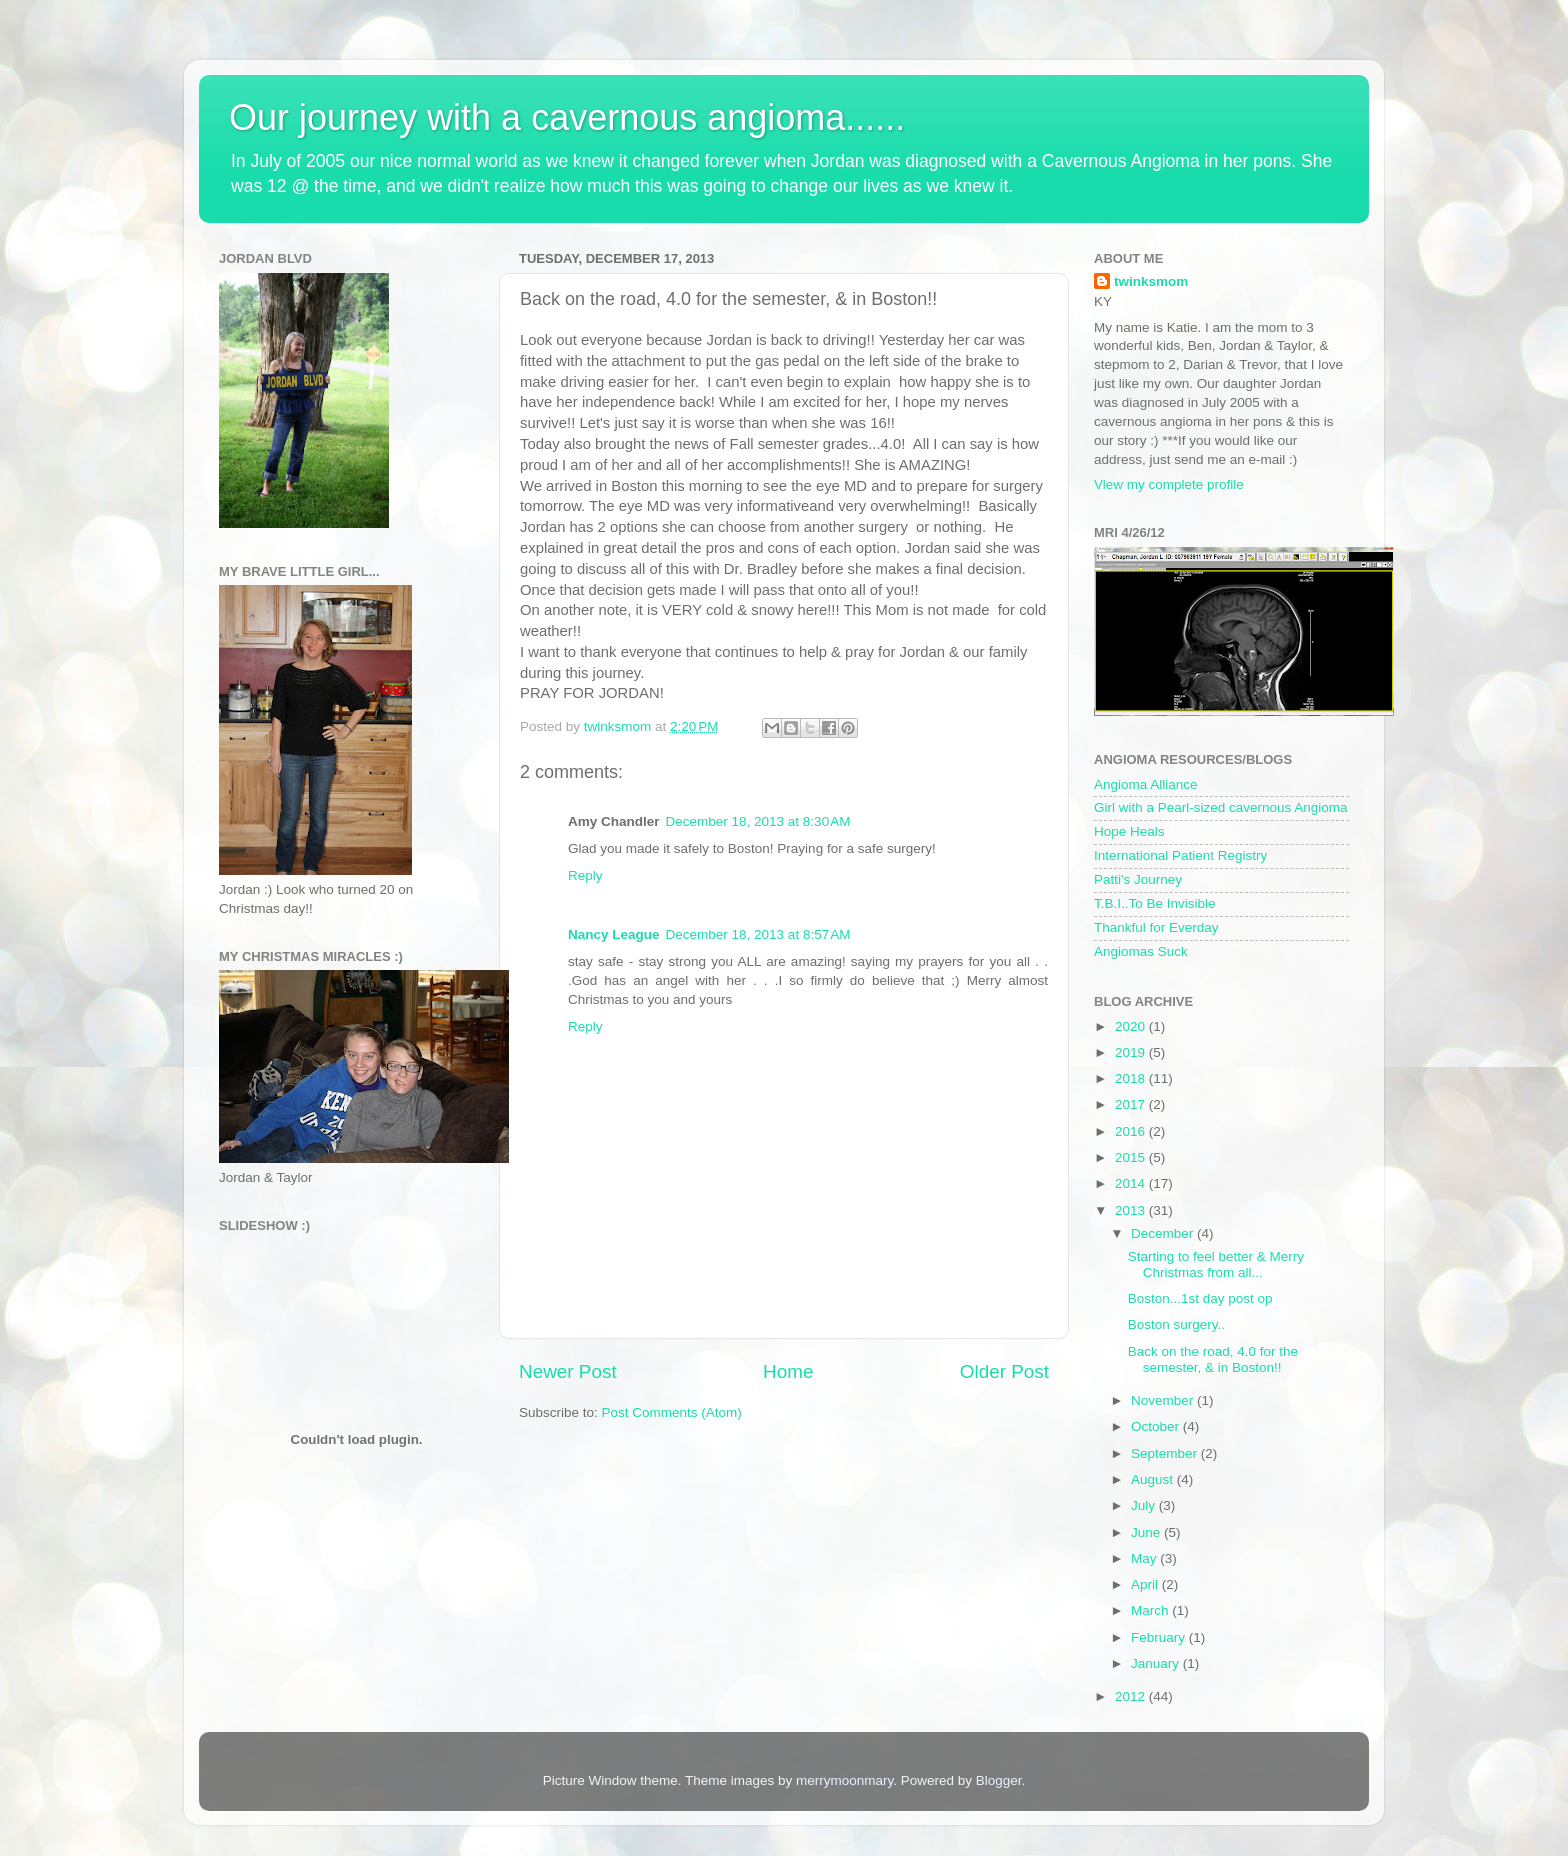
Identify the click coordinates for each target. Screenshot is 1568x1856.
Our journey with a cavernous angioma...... (567, 117)
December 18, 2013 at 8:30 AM (758, 821)
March (1151, 1610)
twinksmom (1151, 281)
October (1157, 1426)
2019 (1132, 1052)
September (1166, 1453)
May (1145, 1558)
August (1154, 1479)
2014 (1132, 1183)
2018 (1132, 1078)
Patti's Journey (1138, 879)
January (1157, 1663)
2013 (1132, 1210)
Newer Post (568, 1371)
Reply (585, 875)
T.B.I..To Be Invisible (1155, 903)
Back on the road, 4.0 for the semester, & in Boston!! (1213, 1359)
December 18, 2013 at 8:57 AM (758, 934)
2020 (1132, 1026)
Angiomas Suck (1141, 951)
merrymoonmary (844, 1780)
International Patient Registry (1180, 855)
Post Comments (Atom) (672, 1412)
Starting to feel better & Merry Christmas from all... (1216, 1264)
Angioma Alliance (1146, 784)
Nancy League (614, 934)
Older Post (1004, 1371)
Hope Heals (1129, 831)
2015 (1132, 1157)
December (1164, 1233)
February (1160, 1637)
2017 (1132, 1104)
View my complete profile (1169, 484)
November (1164, 1400)
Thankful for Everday (1156, 927)
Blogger (999, 1780)
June (1147, 1532)
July (1145, 1505)
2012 (1132, 1696)
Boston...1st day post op (1200, 1298)
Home (788, 1371)
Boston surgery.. (1176, 1324)
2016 (1132, 1131)
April (1146, 1584)
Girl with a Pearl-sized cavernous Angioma (1221, 807)
